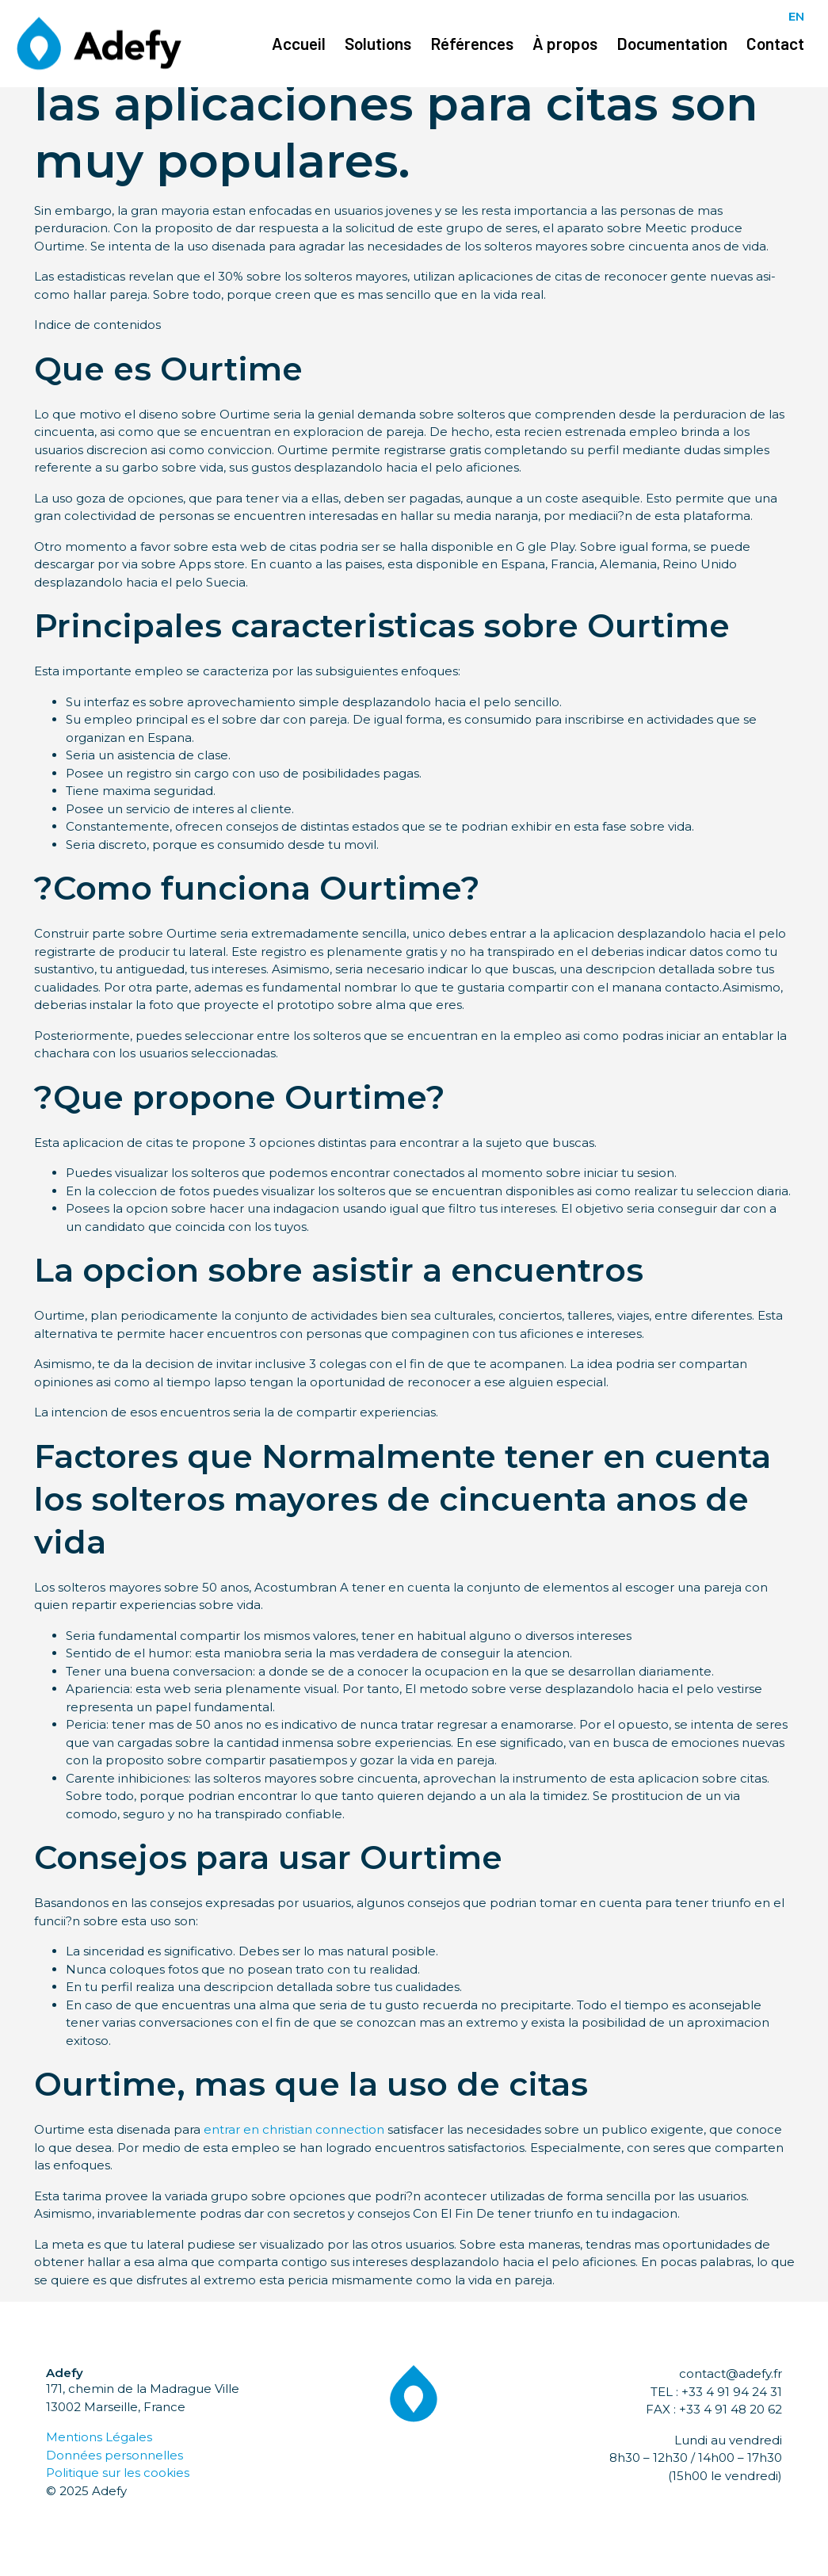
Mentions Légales (99, 2436)
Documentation (671, 43)
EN (796, 16)
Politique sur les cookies (117, 2472)
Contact (775, 43)
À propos (564, 43)
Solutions (378, 43)
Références (471, 43)
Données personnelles (114, 2455)
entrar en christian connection (294, 2129)
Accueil (299, 43)
